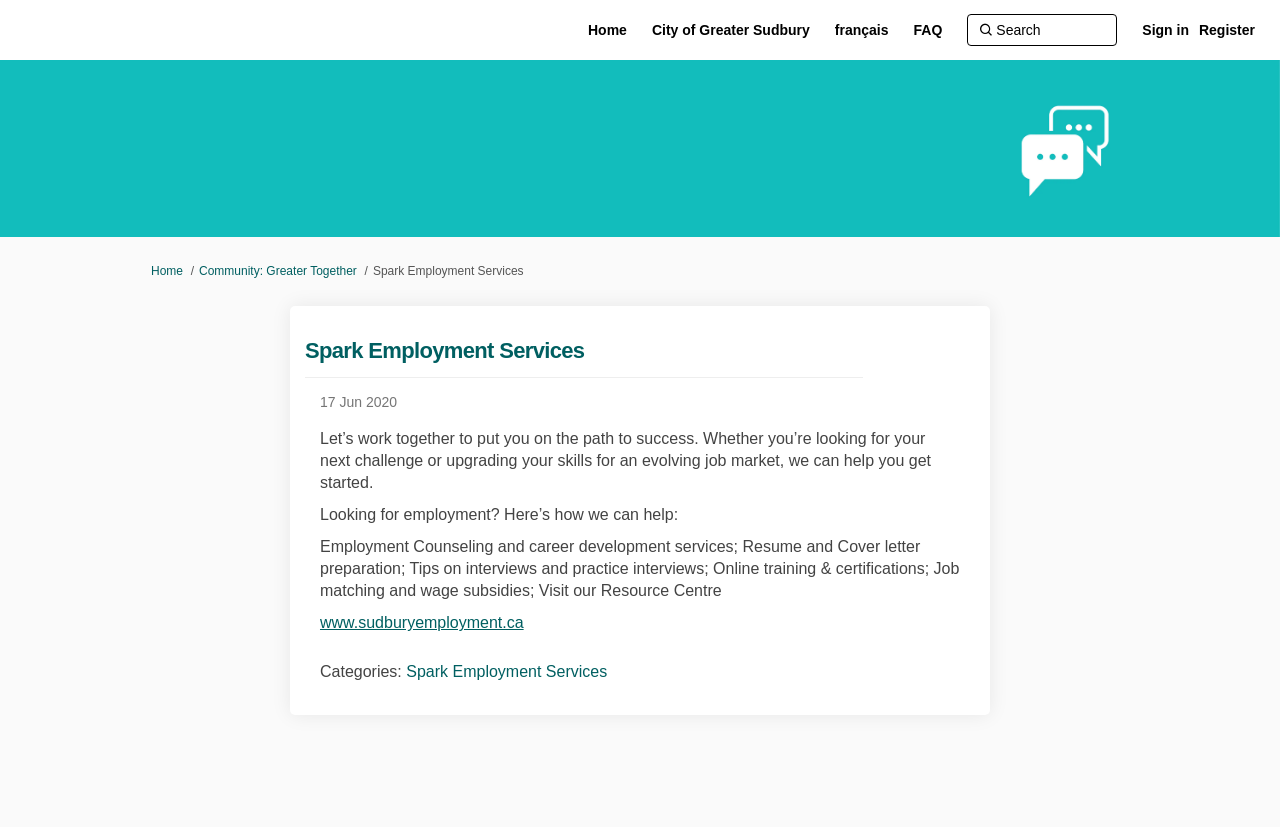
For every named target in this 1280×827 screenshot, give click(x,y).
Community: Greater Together (278, 271)
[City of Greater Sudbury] (731, 30)
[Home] (607, 30)
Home (167, 271)
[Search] (1042, 30)
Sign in (1165, 30)
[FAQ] (928, 30)
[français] (862, 30)
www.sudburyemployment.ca (422, 622)
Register (1227, 30)
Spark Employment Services (506, 671)
